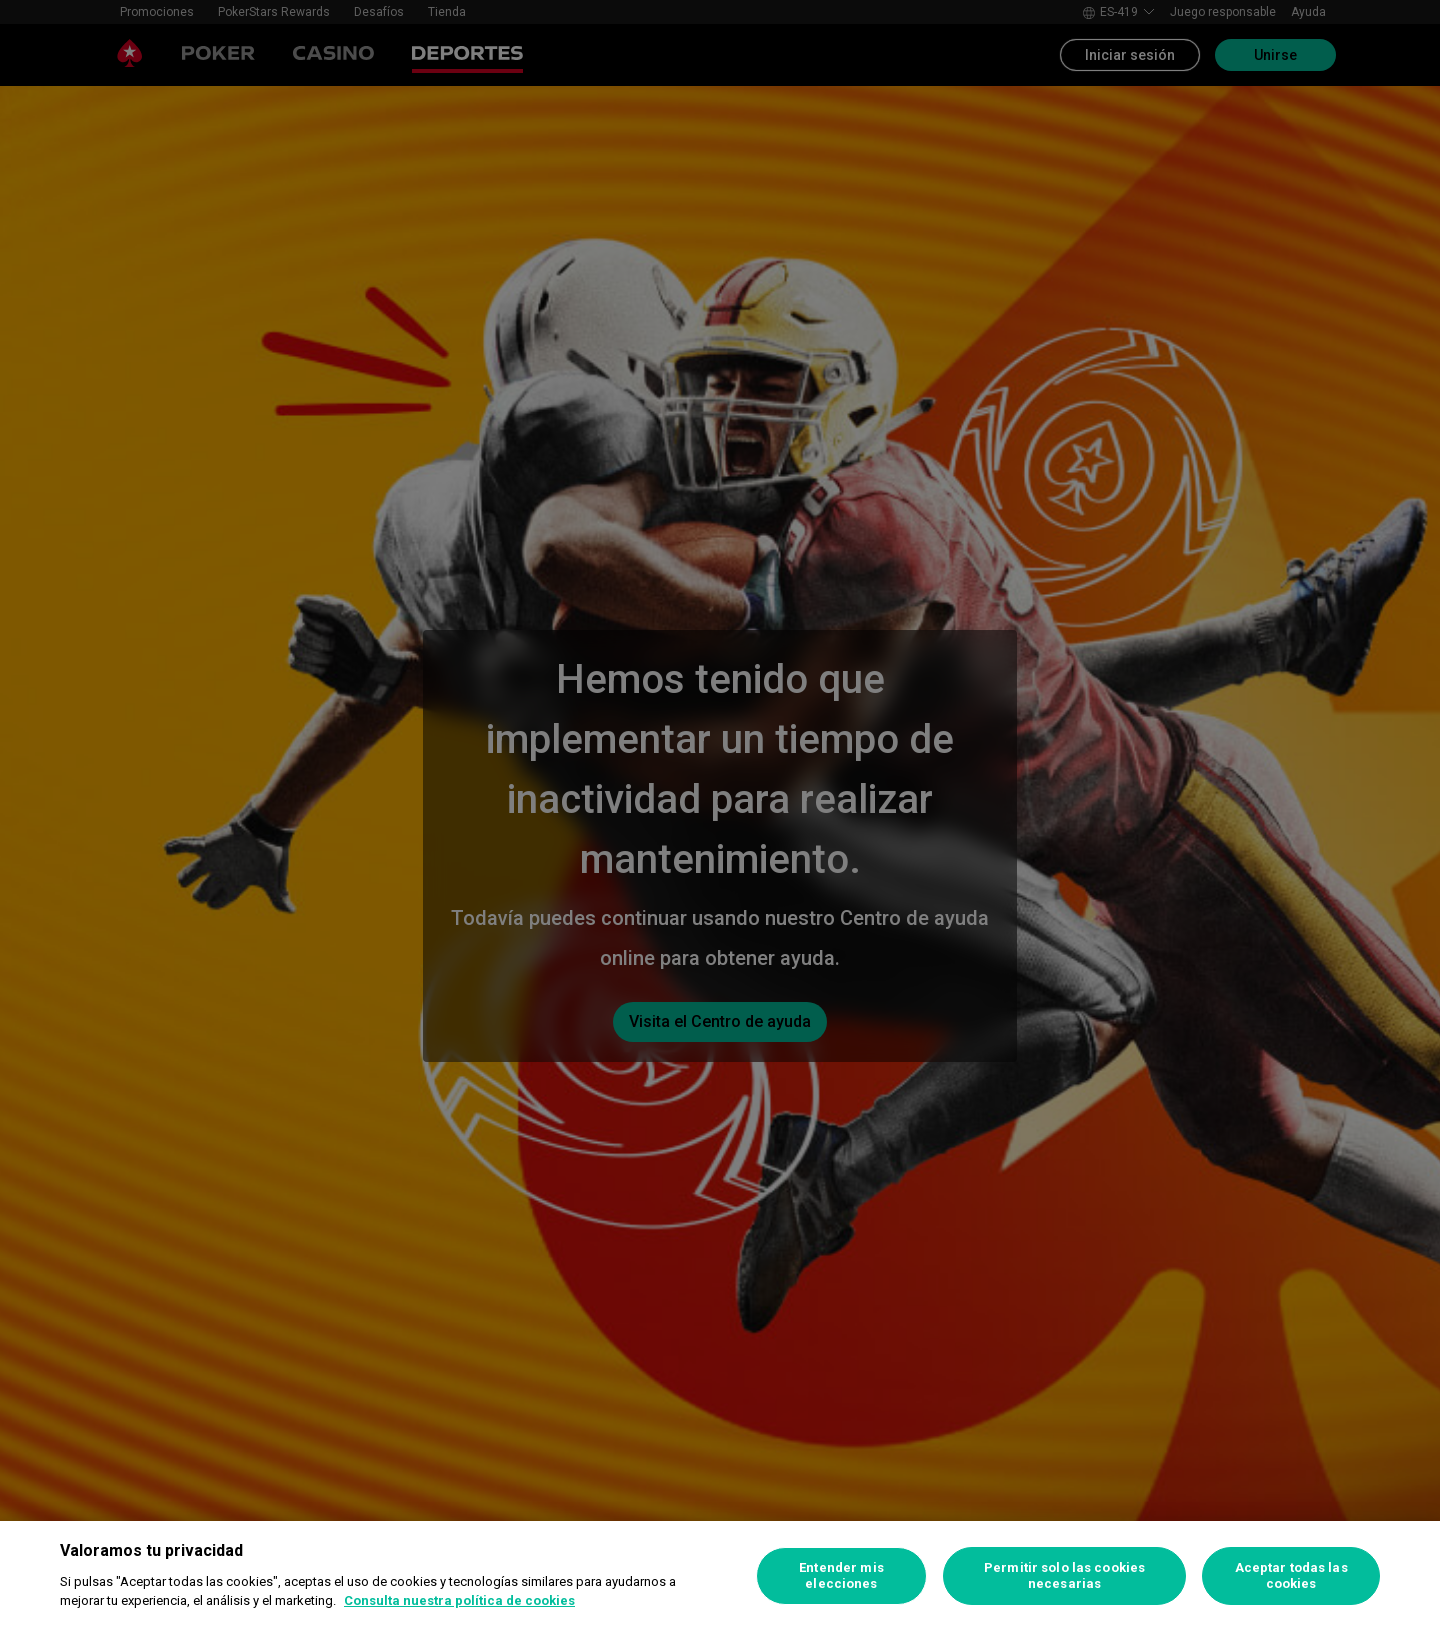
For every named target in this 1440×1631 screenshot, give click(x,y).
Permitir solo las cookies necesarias (1064, 1575)
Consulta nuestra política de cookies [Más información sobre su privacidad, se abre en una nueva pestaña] (459, 1600)
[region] (720, 1576)
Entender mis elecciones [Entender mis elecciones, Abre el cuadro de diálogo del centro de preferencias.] (841, 1575)
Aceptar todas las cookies (1291, 1575)
